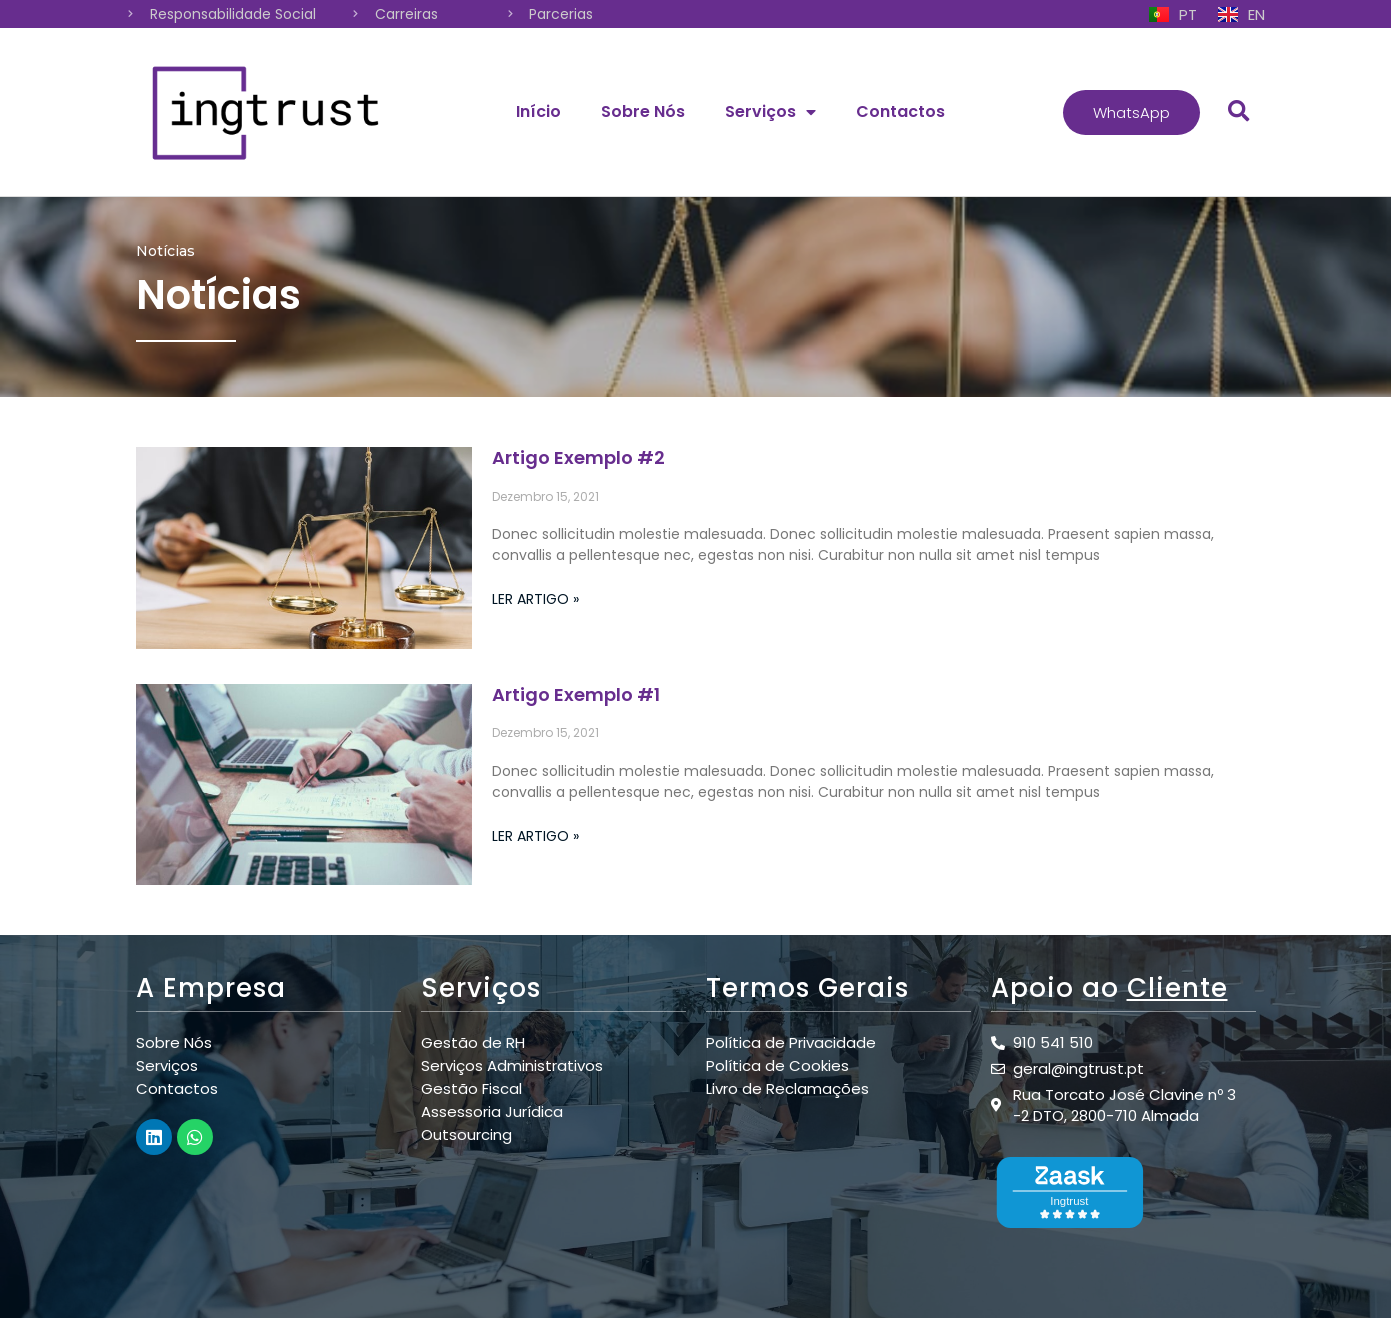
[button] (1131, 112)
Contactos (900, 111)
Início (538, 111)
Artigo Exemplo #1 (576, 694)
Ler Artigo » (535, 599)
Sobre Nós (643, 111)
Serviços (770, 112)
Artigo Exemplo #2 (578, 457)
